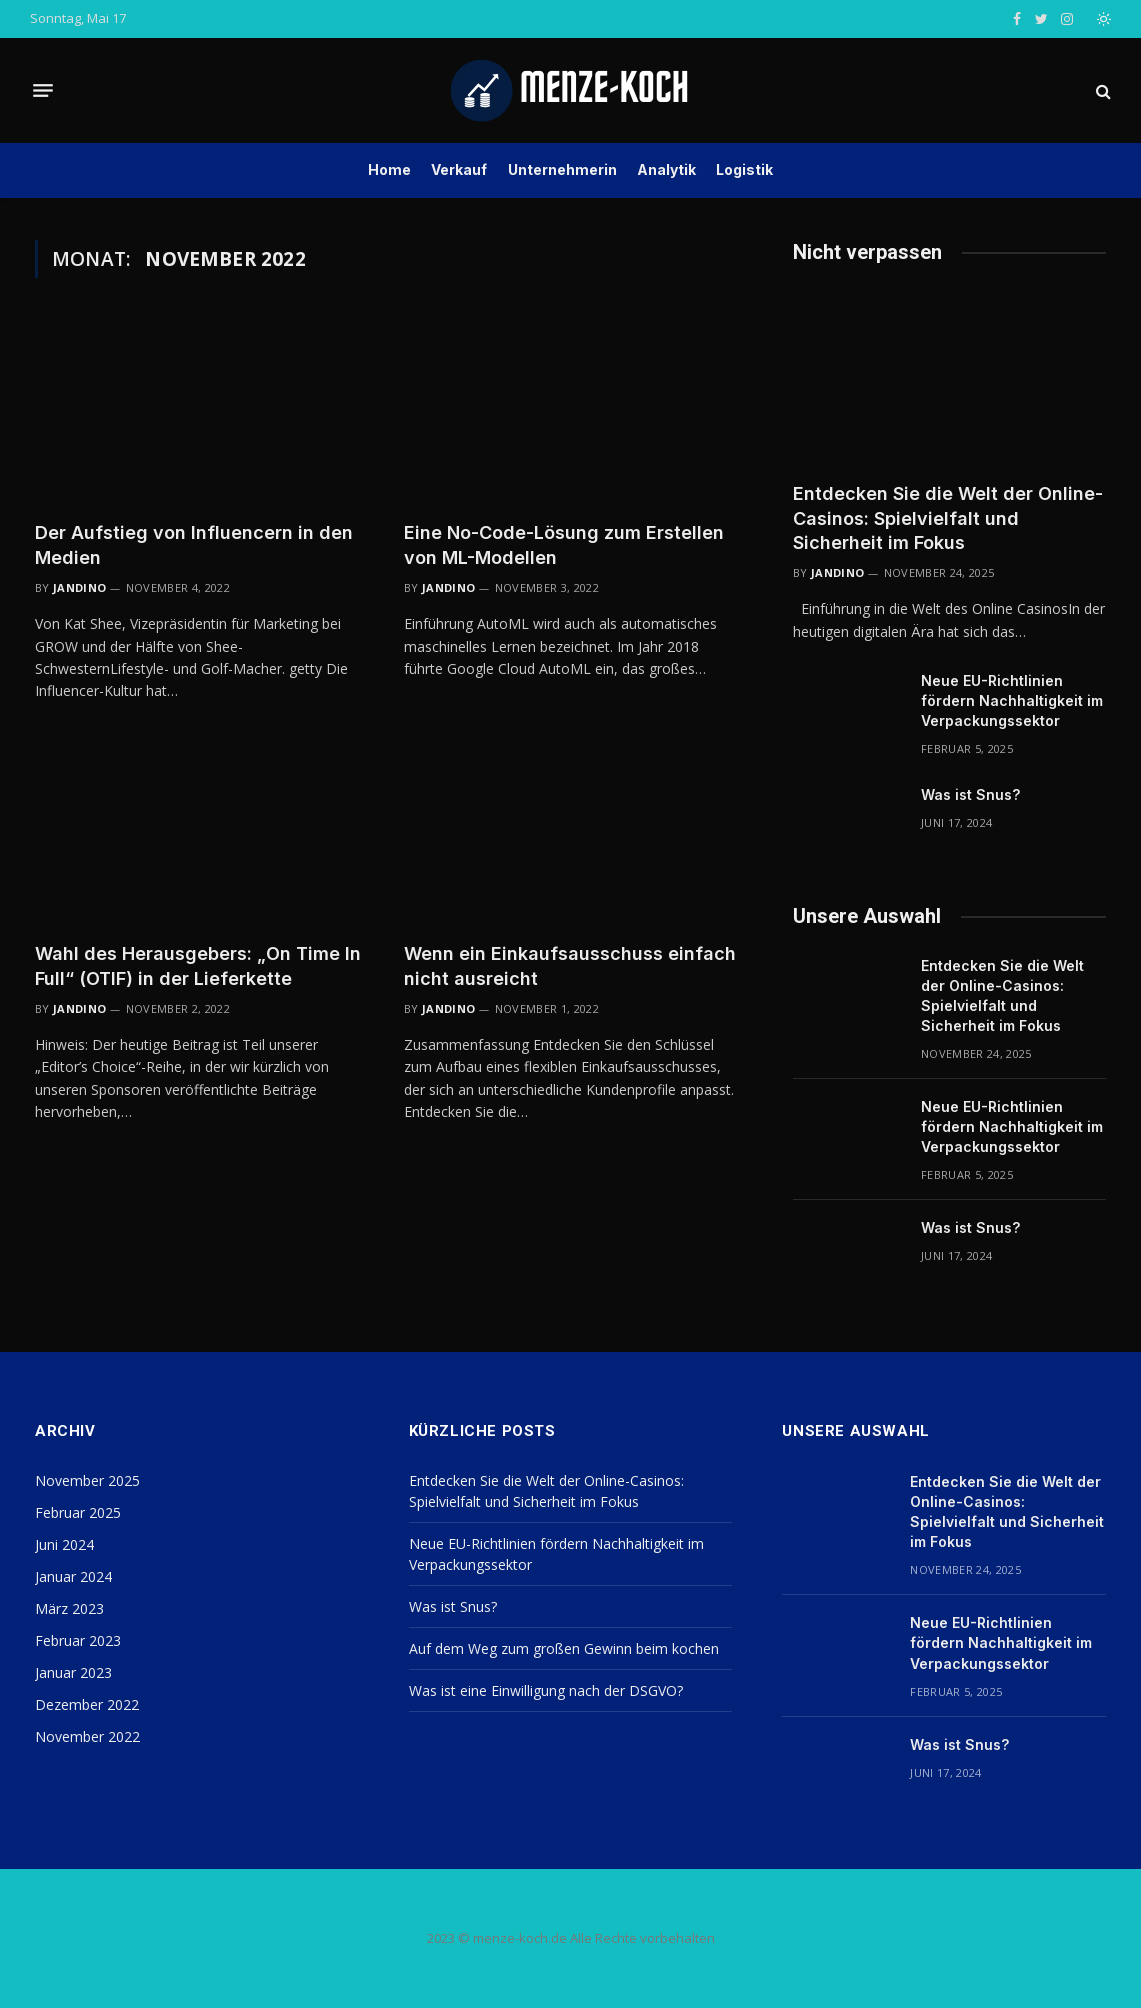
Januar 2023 (73, 1672)
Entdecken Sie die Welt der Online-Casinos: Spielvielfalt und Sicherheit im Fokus (948, 518)
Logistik (744, 169)
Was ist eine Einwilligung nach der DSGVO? (546, 1690)
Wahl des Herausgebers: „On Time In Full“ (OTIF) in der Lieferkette (198, 965)
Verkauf (459, 169)
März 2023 (69, 1608)
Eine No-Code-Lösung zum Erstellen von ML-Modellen (564, 544)
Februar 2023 (78, 1640)
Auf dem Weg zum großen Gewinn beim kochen (564, 1648)
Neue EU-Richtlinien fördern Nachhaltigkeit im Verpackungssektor (1012, 700)
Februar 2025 (78, 1512)
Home (389, 169)
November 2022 (87, 1736)
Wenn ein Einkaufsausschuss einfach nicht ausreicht (570, 965)
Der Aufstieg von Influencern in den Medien (194, 544)
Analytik (666, 169)
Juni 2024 (64, 1544)
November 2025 (87, 1480)
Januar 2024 (73, 1576)
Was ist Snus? (970, 794)
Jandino (79, 587)
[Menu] (43, 91)
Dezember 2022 (87, 1704)
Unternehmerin (562, 169)
